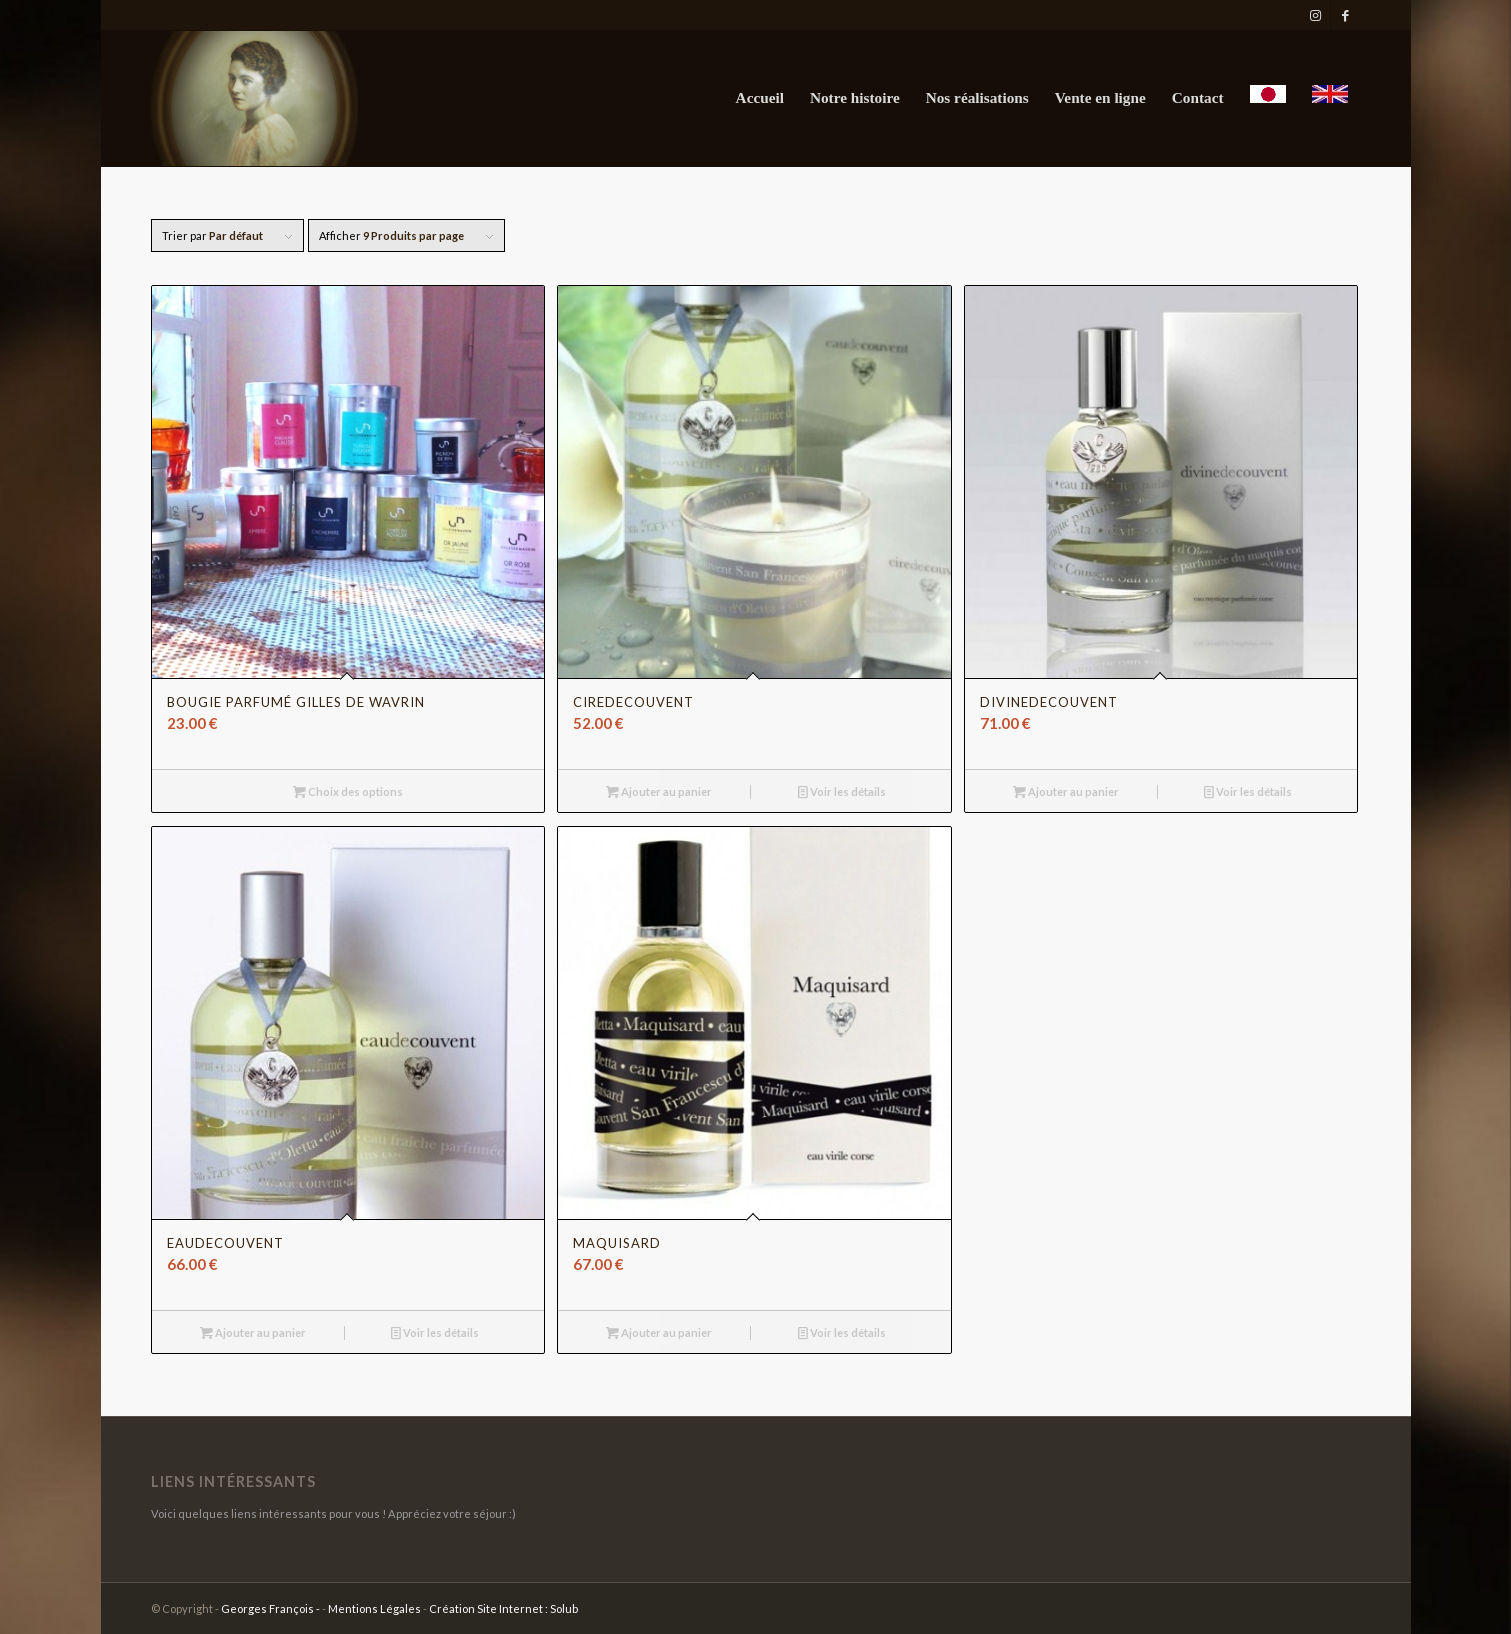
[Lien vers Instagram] (1315, 15)
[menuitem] (760, 98)
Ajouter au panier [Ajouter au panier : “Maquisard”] (659, 1332)
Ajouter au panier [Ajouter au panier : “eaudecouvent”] (253, 1332)
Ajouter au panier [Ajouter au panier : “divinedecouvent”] (1066, 791)
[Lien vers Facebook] (1346, 15)
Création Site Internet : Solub (503, 1608)
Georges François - (271, 1608)
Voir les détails (842, 791)
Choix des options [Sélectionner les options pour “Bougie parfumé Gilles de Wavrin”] (348, 791)
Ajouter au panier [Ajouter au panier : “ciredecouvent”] (659, 791)
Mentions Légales (374, 1608)
